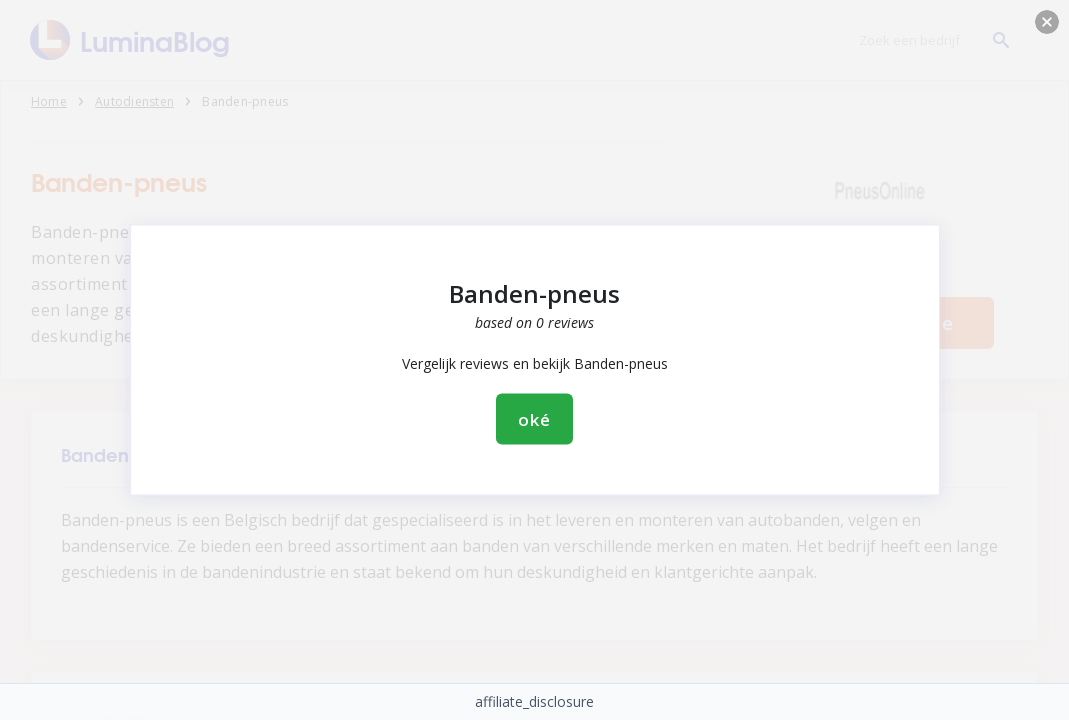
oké (534, 419)
